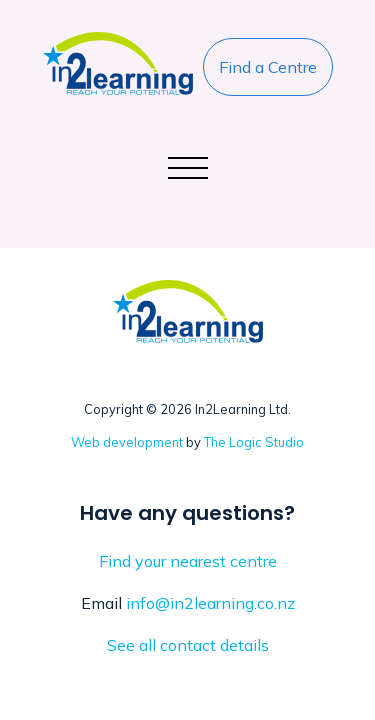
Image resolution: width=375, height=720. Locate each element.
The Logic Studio (254, 442)
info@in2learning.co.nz (210, 603)
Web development (127, 442)
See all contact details (188, 645)
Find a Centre (268, 67)
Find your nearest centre (188, 561)
